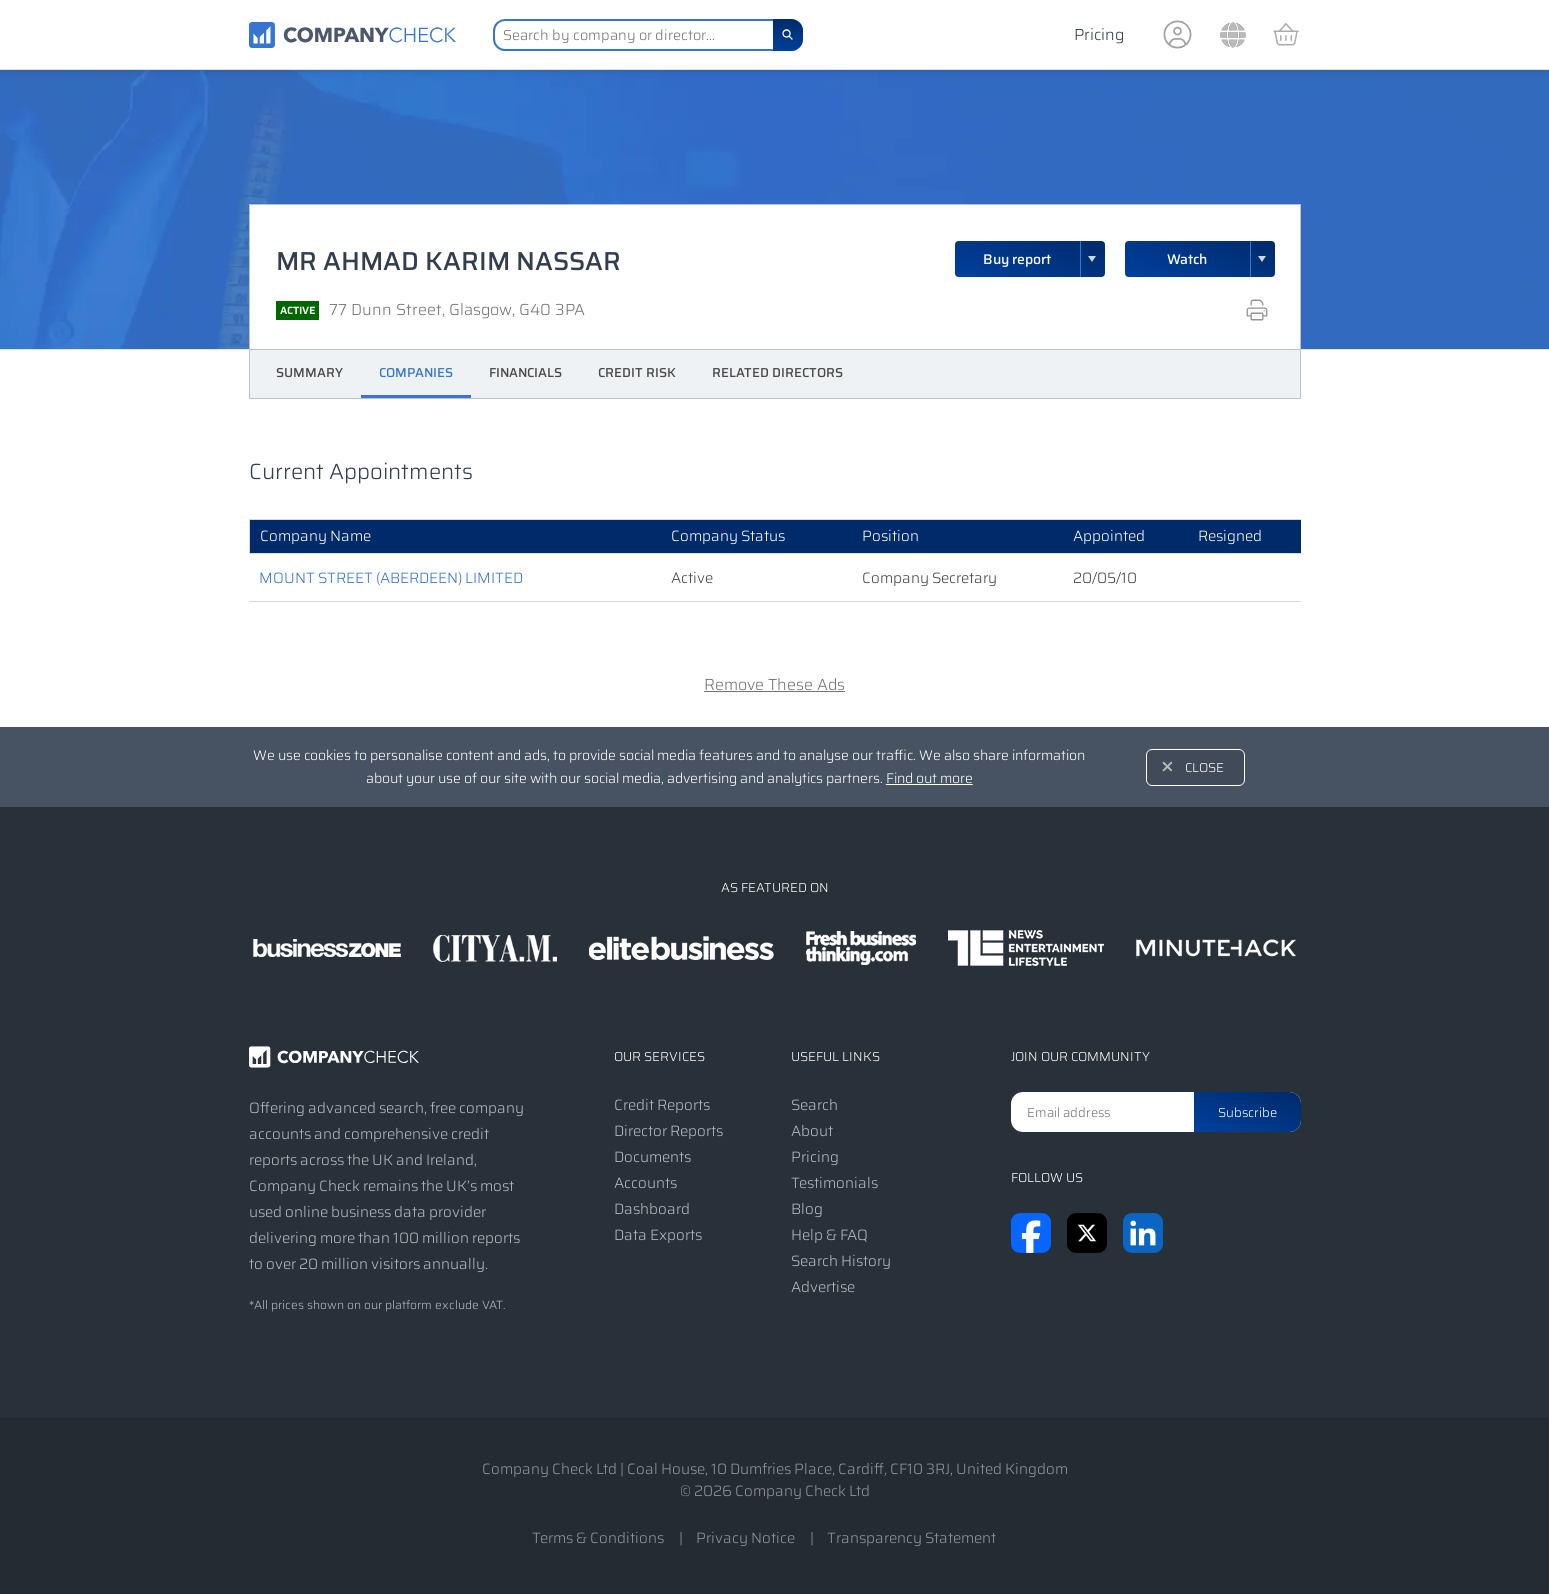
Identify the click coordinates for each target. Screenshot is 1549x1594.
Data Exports (658, 1235)
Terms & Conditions (598, 1538)
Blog (807, 1209)
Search (814, 1105)
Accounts (645, 1183)
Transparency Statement (911, 1538)
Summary (309, 372)
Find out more (929, 778)
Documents (652, 1157)
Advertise (823, 1287)
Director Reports (668, 1131)
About (812, 1131)
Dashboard (652, 1209)
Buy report (1044, 259)
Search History (841, 1261)
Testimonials (834, 1183)
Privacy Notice (745, 1538)
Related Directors (777, 372)
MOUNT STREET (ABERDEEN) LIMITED (391, 578)
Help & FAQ (829, 1235)
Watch (1187, 259)
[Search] (788, 35)
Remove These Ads (774, 684)
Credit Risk (637, 372)
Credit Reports (662, 1105)
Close (1204, 767)
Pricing (1099, 34)
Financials (525, 372)
